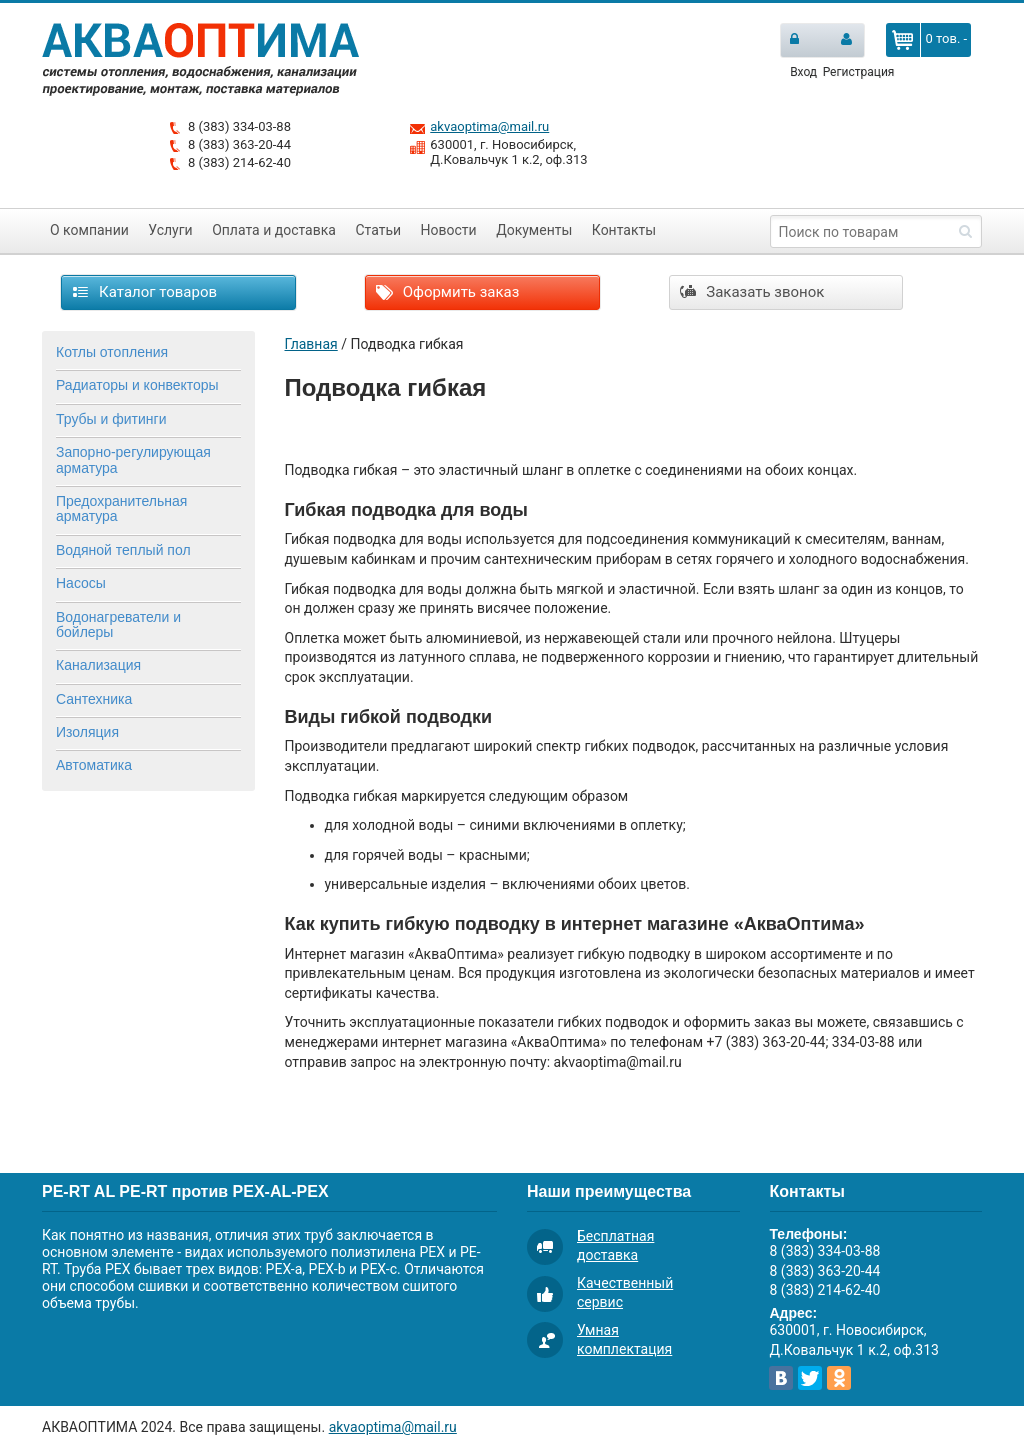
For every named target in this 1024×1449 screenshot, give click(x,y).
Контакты (624, 230)
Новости (449, 230)
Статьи (378, 230)
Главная (311, 344)
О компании (89, 230)
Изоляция (87, 732)
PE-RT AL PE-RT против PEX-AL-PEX (185, 1191)
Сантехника (94, 699)
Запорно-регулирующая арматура (133, 459)
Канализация (98, 665)
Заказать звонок (752, 292)
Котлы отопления (112, 352)
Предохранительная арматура (121, 508)
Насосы (81, 583)
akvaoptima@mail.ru (489, 126)
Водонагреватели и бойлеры (118, 624)
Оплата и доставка (274, 230)
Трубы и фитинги (111, 419)
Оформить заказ (447, 292)
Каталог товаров (144, 292)
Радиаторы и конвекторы (137, 385)
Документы (534, 230)
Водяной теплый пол (123, 550)
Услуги (170, 230)
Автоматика (94, 765)
